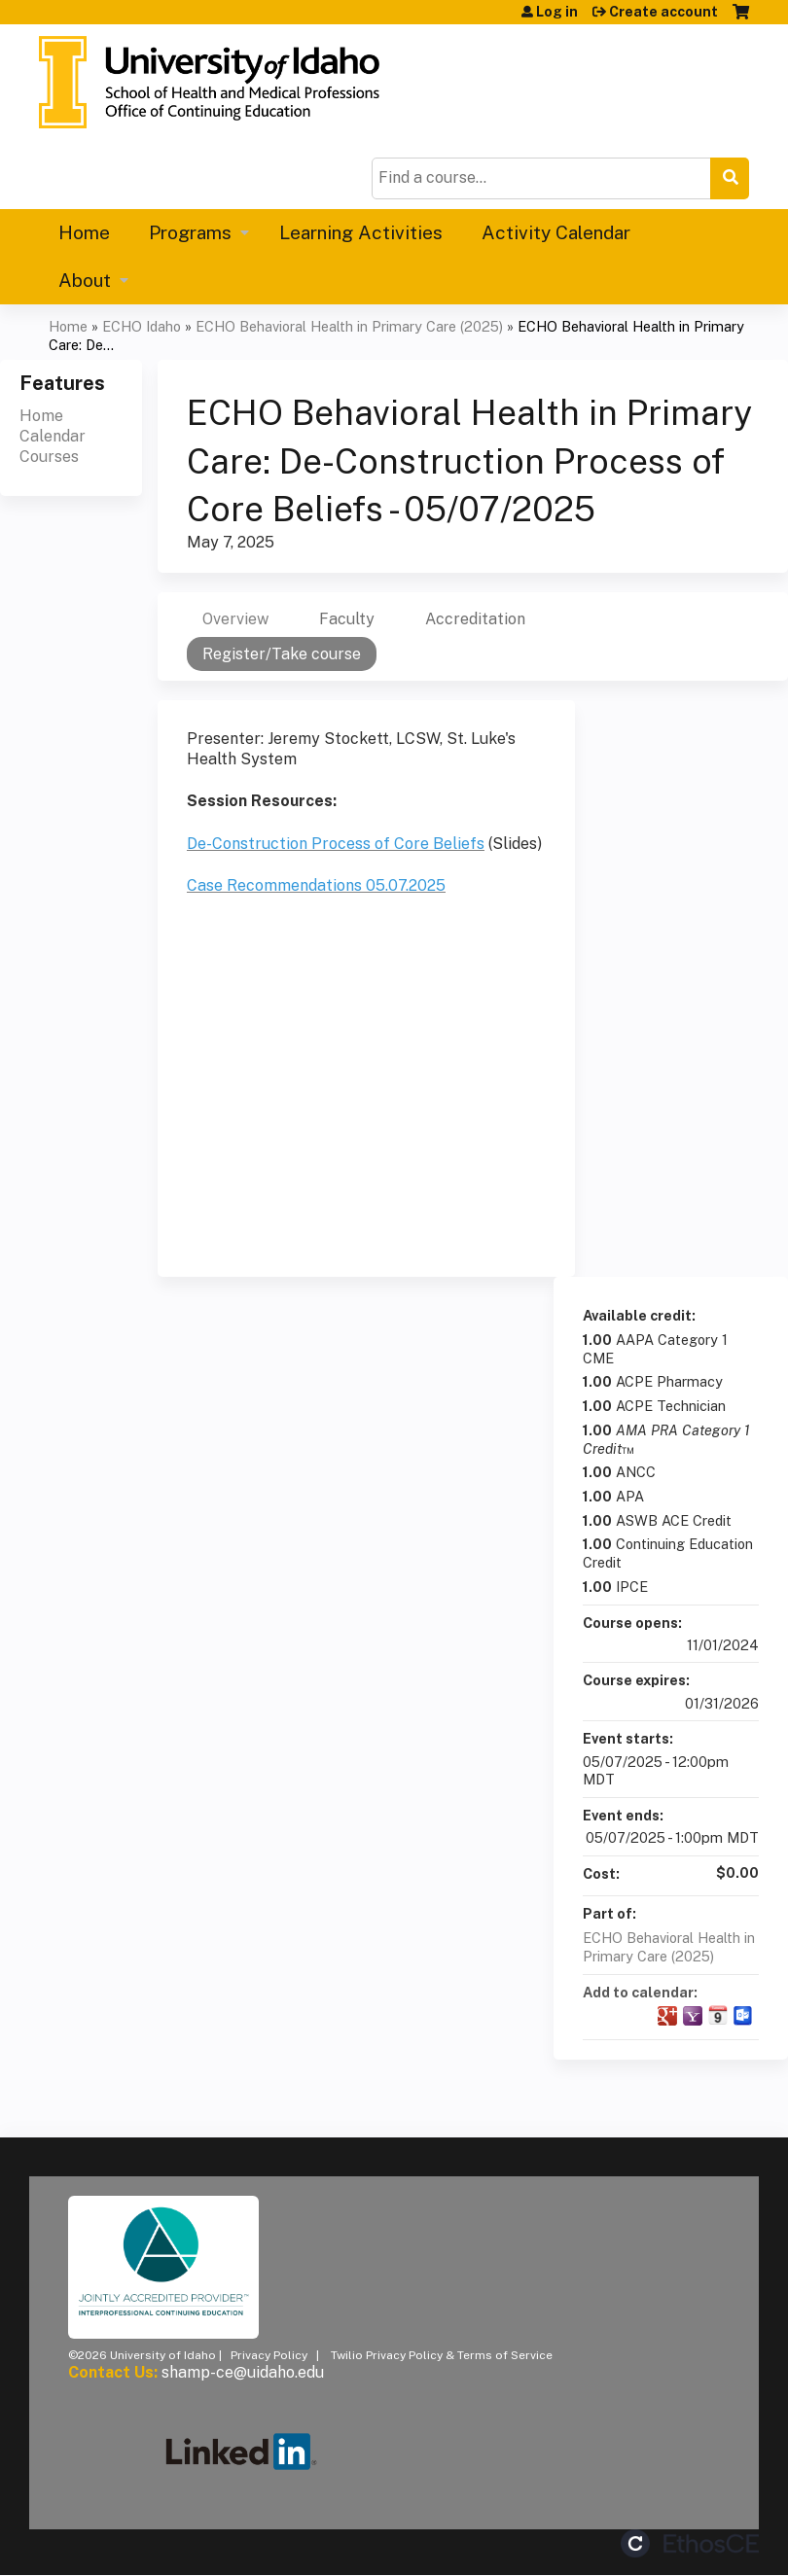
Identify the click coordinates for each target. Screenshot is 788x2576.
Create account (663, 11)
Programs (190, 232)
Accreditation (475, 619)
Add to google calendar (667, 2016)
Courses (49, 456)
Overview (235, 619)
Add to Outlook (743, 2016)
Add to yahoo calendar (692, 2016)
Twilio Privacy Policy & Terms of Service (442, 2355)
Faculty (347, 619)
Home (84, 232)
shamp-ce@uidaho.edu (242, 2372)
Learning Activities (361, 232)
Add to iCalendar (718, 2015)
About (84, 280)
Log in (557, 11)
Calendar (52, 436)
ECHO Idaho (141, 326)
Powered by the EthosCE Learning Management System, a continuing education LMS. (690, 2543)
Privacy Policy (269, 2355)
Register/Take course (281, 654)
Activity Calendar (556, 232)
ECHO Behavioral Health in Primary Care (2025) (349, 326)
